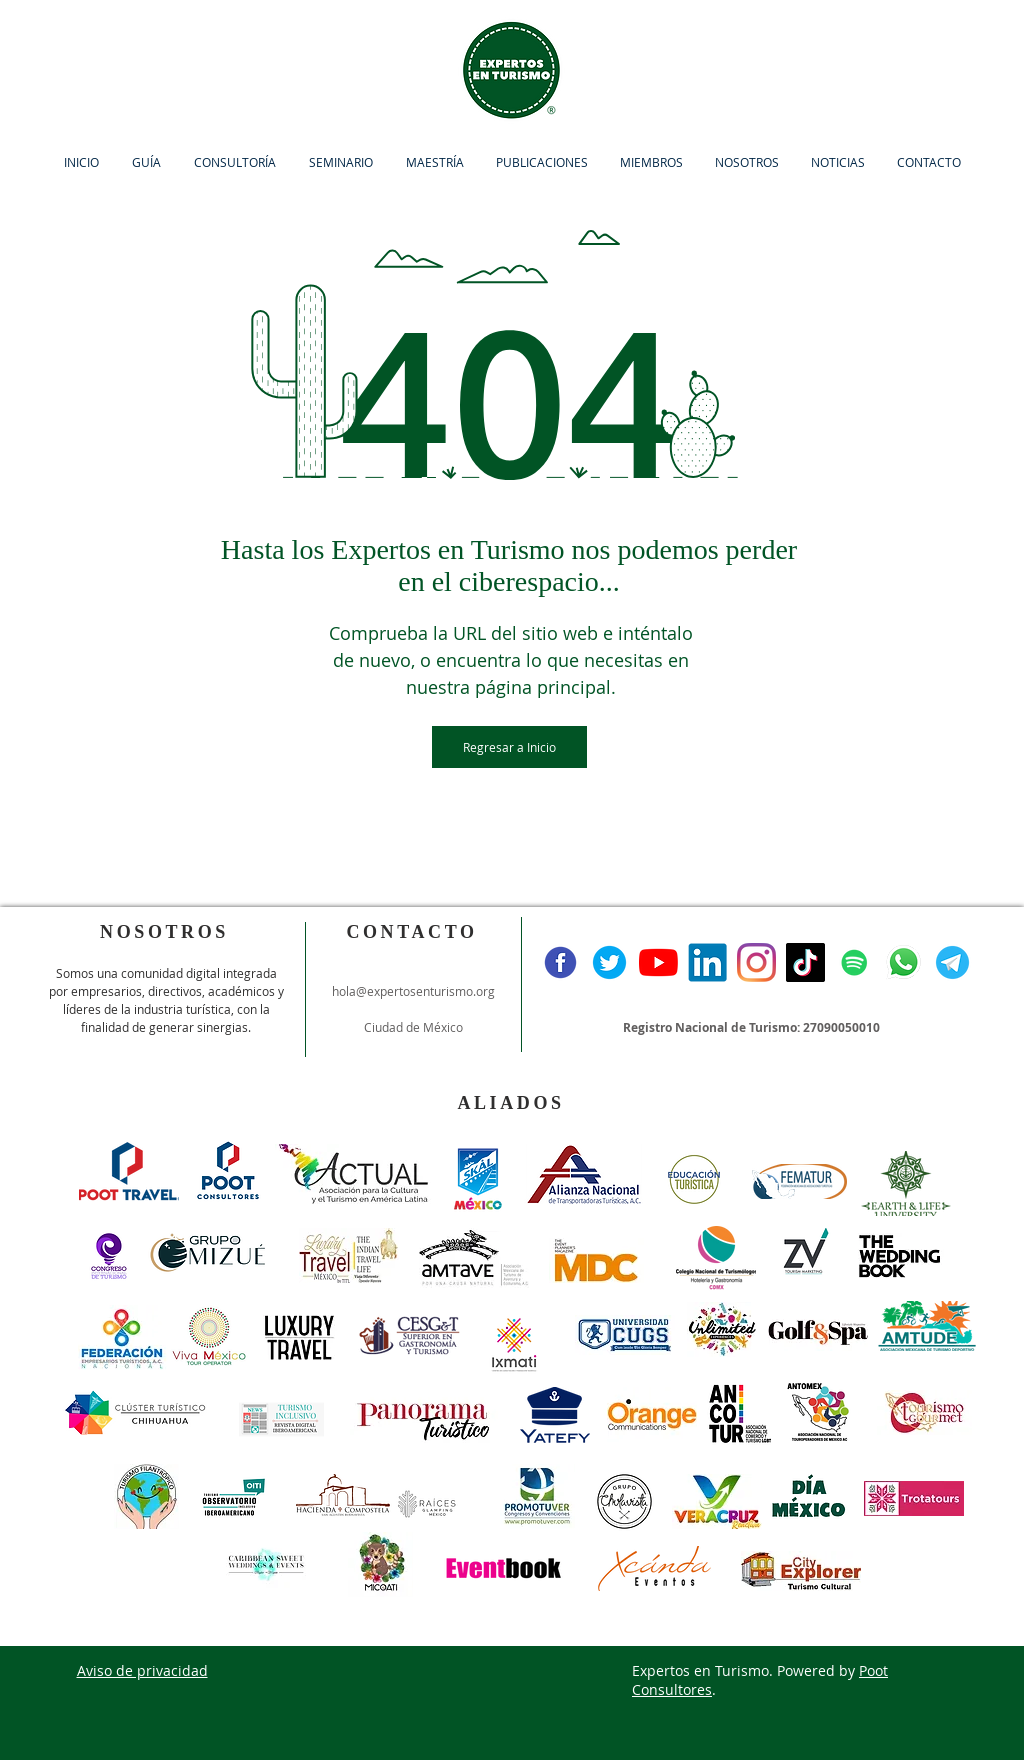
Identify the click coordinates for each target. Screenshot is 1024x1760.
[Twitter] (609, 962)
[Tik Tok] (805, 962)
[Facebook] (560, 962)
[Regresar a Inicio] (509, 747)
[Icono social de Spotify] (854, 962)
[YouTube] (658, 962)
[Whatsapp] (903, 962)
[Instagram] (756, 962)
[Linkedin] (707, 962)
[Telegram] (952, 962)
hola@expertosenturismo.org (413, 991)
